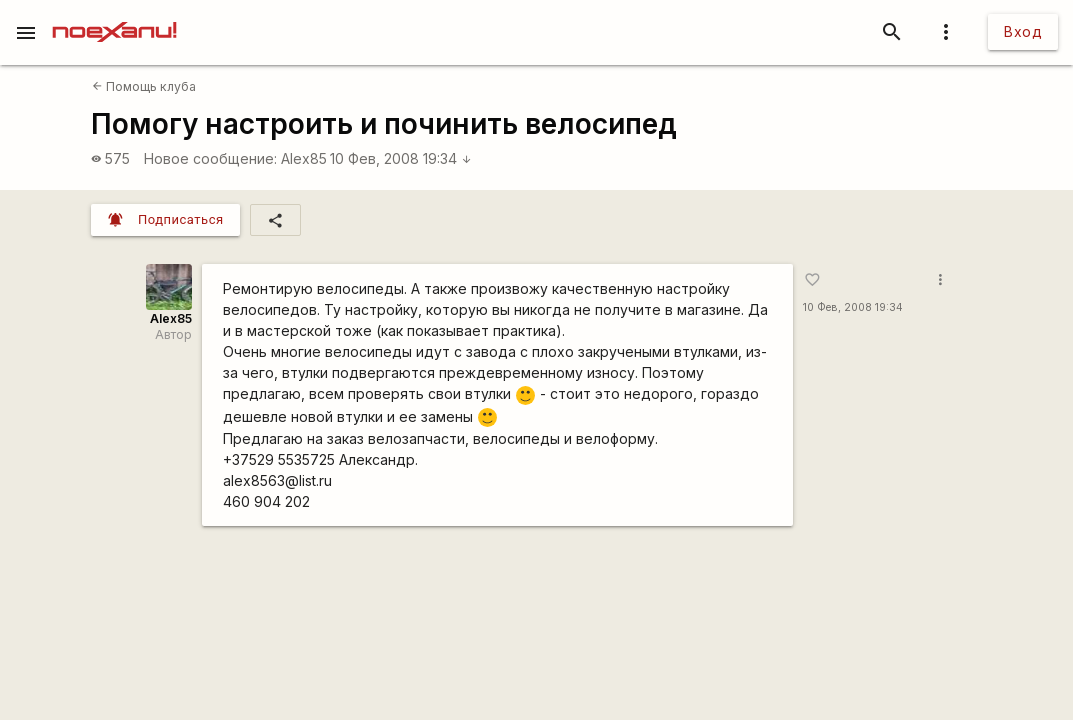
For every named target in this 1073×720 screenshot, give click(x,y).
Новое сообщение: (210, 158)
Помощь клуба (144, 86)
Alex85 (304, 158)
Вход (1023, 31)
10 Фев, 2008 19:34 (401, 158)
